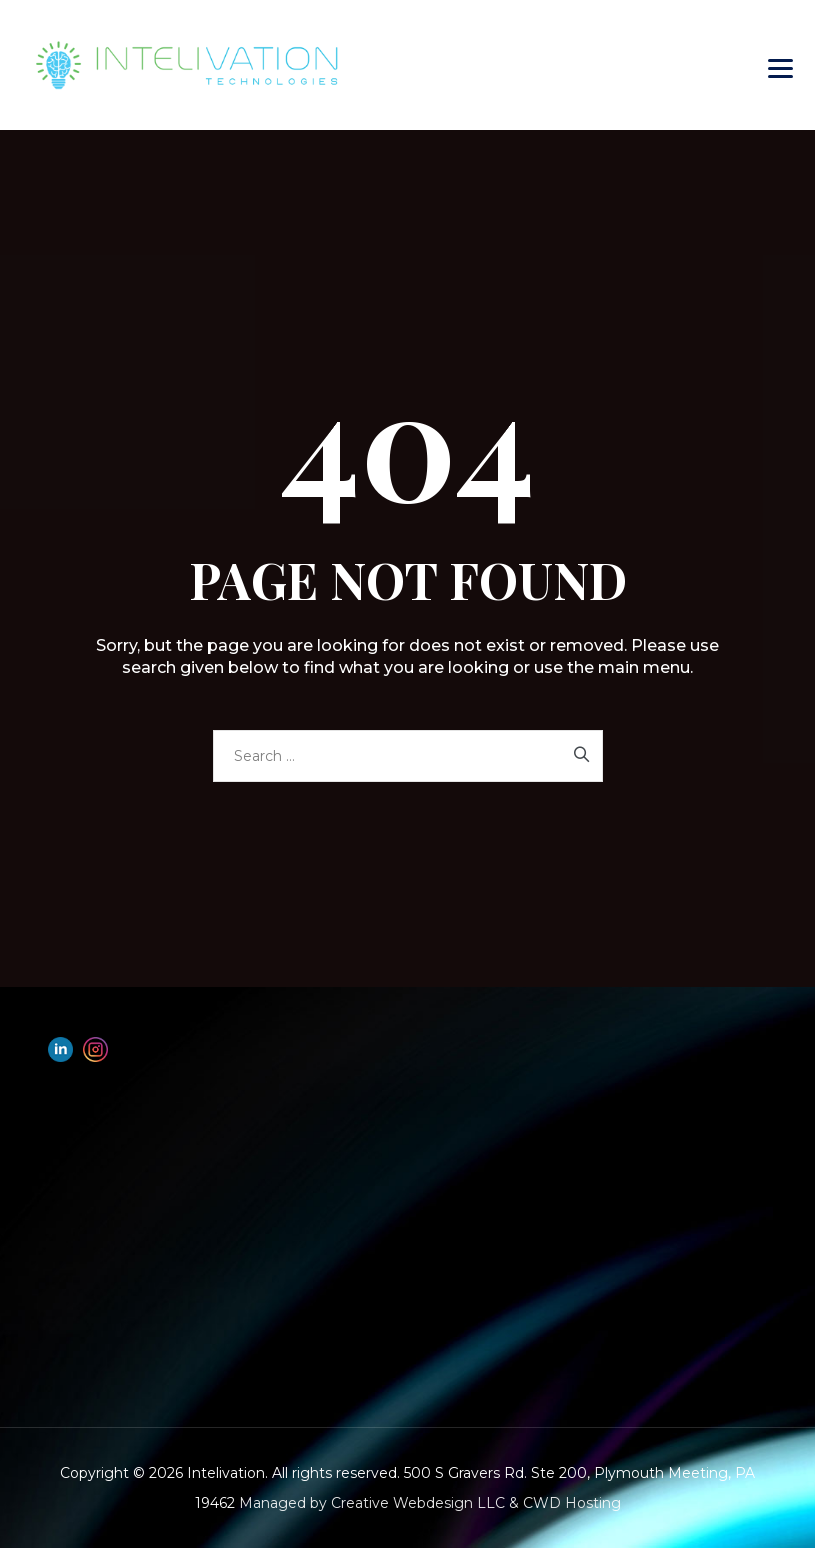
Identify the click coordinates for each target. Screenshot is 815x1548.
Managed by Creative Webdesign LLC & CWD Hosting (430, 1503)
